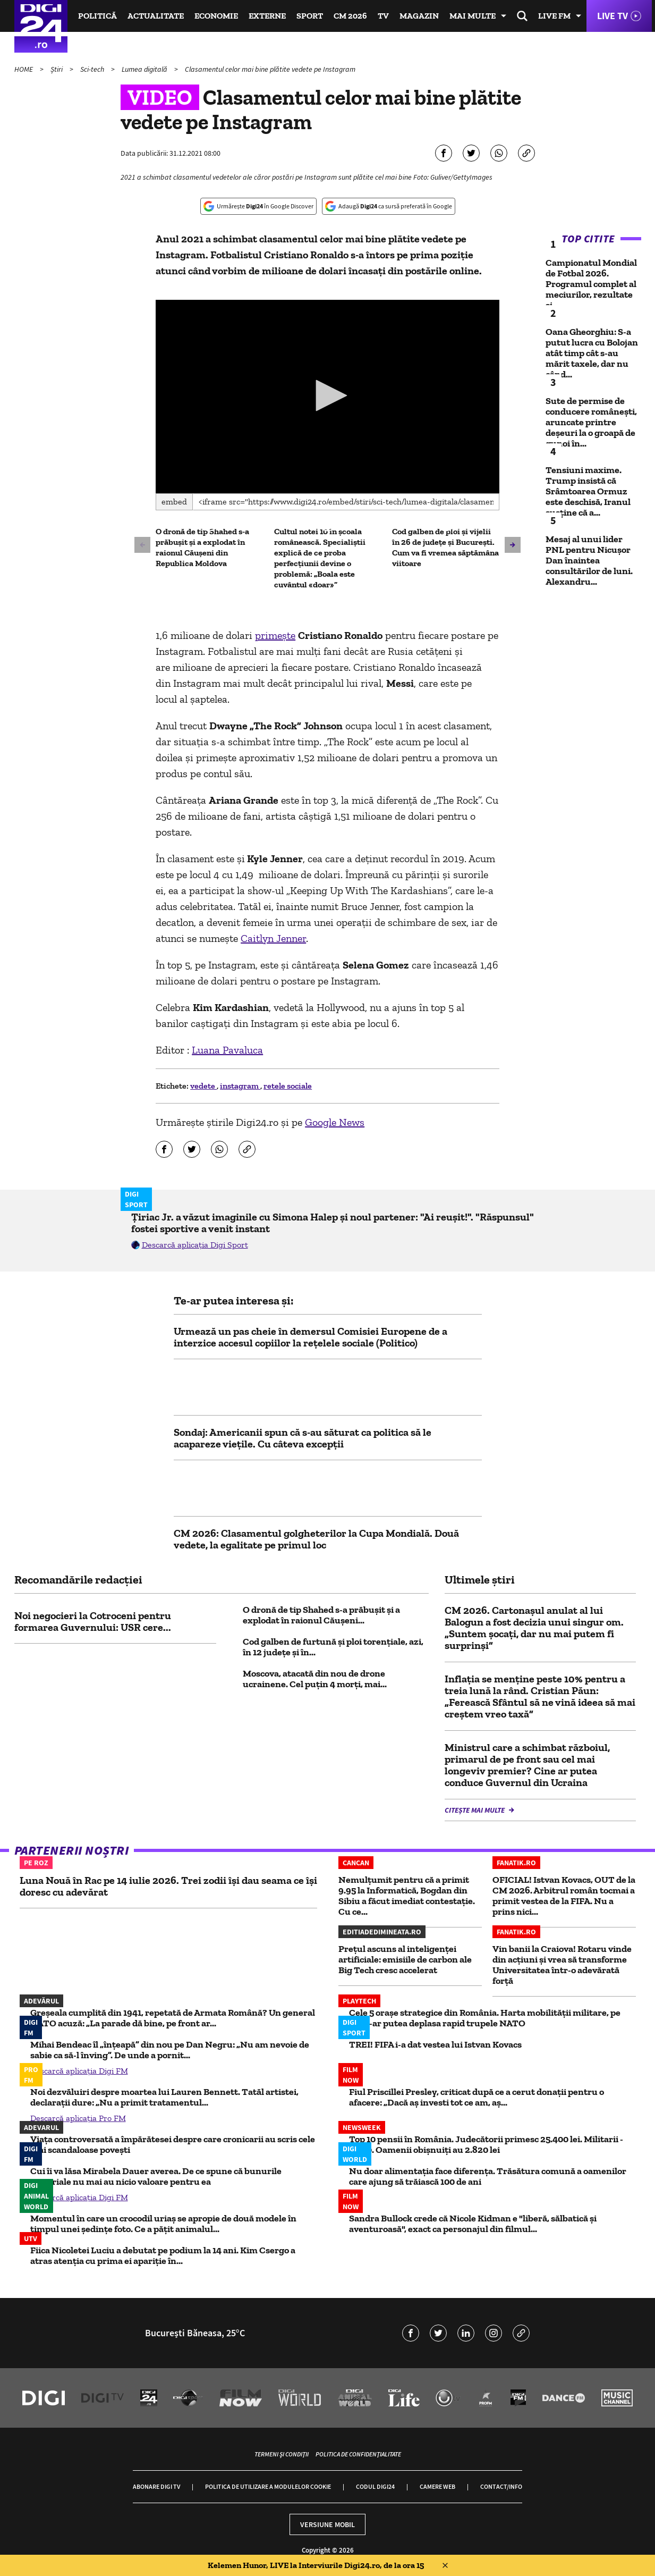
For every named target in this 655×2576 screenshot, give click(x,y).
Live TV (612, 16)
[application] (327, 396)
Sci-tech (93, 69)
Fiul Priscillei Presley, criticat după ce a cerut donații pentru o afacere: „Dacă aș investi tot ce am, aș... (476, 2097)
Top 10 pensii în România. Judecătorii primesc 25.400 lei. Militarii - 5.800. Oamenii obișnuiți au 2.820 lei (486, 2144)
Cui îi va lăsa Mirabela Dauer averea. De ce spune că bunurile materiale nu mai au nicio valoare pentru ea (156, 2176)
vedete (203, 1086)
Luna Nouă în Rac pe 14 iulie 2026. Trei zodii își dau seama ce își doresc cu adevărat (168, 1886)
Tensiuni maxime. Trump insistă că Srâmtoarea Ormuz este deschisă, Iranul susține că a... (588, 491)
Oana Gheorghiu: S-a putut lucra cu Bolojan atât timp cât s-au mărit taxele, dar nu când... (592, 353)
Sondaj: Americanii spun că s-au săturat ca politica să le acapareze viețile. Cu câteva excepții (302, 1438)
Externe (267, 16)
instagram (240, 1086)
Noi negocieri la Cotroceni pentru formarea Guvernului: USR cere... (92, 1621)
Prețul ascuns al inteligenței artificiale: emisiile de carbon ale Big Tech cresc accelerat (405, 1959)
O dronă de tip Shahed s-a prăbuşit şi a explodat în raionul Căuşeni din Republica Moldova (202, 547)
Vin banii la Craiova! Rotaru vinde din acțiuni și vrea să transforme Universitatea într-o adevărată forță (562, 1964)
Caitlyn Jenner (273, 938)
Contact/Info (501, 2486)
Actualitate (155, 16)
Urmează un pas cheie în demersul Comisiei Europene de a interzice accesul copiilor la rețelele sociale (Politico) (310, 1337)
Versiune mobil (327, 2524)
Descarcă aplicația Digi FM (79, 2071)
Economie (216, 16)
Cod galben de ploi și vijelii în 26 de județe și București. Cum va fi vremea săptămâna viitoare (445, 547)
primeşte (275, 635)
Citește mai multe (475, 1810)
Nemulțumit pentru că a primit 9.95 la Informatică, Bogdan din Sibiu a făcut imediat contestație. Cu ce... (406, 1895)
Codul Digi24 (375, 2486)
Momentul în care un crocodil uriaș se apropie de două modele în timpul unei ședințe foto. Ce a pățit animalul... (163, 2223)
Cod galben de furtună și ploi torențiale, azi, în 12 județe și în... (333, 1647)
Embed (174, 501)
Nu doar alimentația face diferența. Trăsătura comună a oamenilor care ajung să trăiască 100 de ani (487, 2176)
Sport (309, 16)
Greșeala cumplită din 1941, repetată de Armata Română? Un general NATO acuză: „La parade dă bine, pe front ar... (172, 2018)
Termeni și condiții (281, 2454)
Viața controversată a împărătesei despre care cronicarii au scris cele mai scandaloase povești (172, 2144)
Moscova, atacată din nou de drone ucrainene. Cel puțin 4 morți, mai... (315, 1679)
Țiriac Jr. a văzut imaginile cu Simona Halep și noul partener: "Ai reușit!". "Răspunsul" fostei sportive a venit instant (332, 1222)
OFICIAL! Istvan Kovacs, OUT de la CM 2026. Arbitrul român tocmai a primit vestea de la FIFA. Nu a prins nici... (563, 1895)
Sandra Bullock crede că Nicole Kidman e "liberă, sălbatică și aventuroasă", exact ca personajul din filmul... (473, 2223)
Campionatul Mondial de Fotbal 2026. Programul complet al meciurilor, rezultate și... (591, 284)
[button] (327, 395)
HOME (24, 69)
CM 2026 (350, 16)
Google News (334, 1122)
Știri (57, 69)
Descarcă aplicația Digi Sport (195, 1245)
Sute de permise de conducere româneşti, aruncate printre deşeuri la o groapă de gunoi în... (591, 422)
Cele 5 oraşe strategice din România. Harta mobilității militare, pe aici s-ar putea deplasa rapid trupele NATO (484, 2018)
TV (383, 16)
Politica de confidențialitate (358, 2454)
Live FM (554, 16)
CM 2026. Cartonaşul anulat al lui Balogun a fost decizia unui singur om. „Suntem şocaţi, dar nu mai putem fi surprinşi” (534, 1628)
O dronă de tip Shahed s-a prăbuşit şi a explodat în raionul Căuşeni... (321, 1615)
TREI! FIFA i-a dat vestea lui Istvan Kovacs (435, 2044)
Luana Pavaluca (227, 1049)
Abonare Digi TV (156, 2486)
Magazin (419, 16)
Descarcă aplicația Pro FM (78, 2118)
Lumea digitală (145, 69)
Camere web (437, 2486)
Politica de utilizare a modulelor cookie (268, 2486)
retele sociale (287, 1086)
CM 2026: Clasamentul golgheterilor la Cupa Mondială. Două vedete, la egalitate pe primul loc (316, 1539)
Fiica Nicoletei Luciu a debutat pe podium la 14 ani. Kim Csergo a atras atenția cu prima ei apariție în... (162, 2255)
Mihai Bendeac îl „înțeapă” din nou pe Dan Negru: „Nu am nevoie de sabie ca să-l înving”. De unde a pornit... (169, 2050)
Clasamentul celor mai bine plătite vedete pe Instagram (270, 69)
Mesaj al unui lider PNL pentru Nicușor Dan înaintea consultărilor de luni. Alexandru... (589, 560)
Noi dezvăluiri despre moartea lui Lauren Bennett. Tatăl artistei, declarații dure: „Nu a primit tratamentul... (164, 2097)
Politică (97, 16)
